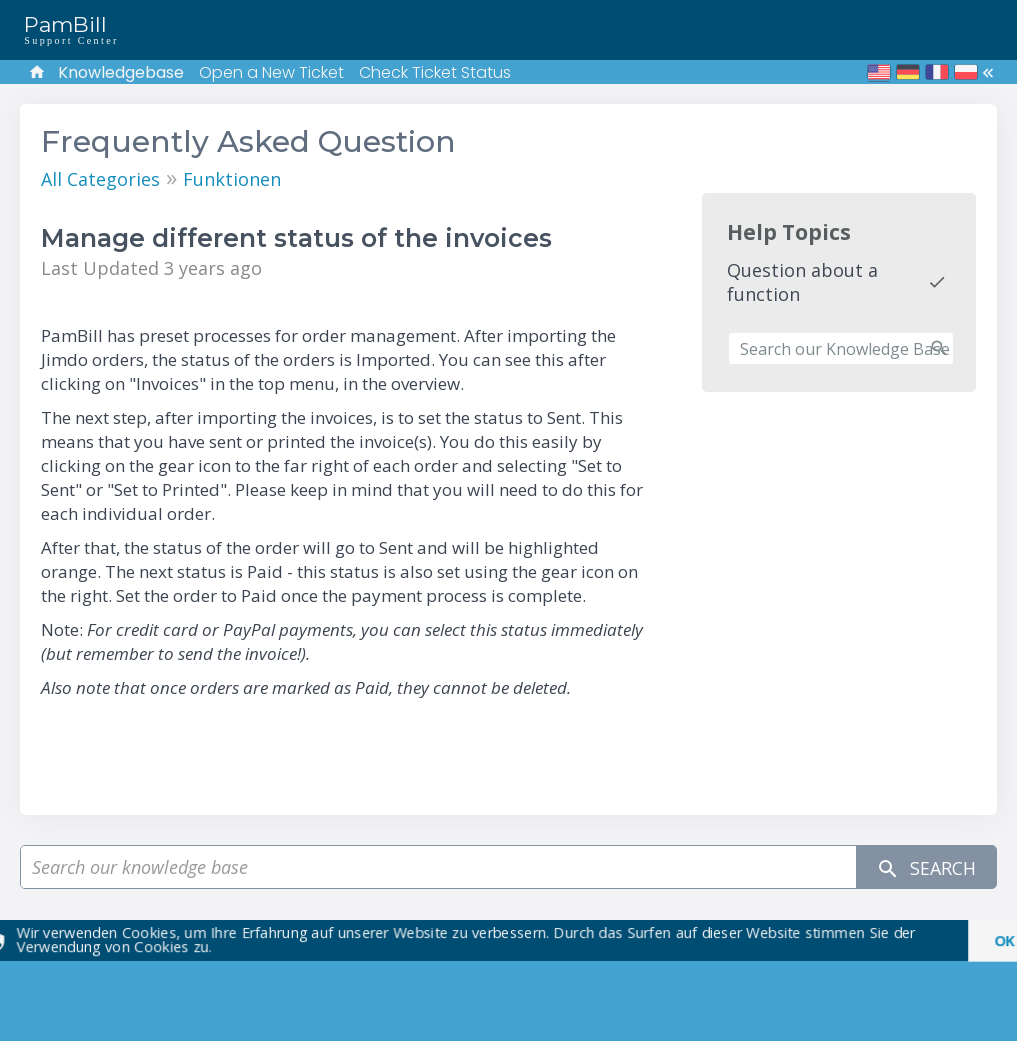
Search (926, 867)
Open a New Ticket (271, 72)
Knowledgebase (121, 72)
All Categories (100, 179)
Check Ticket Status (435, 72)
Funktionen (232, 179)
